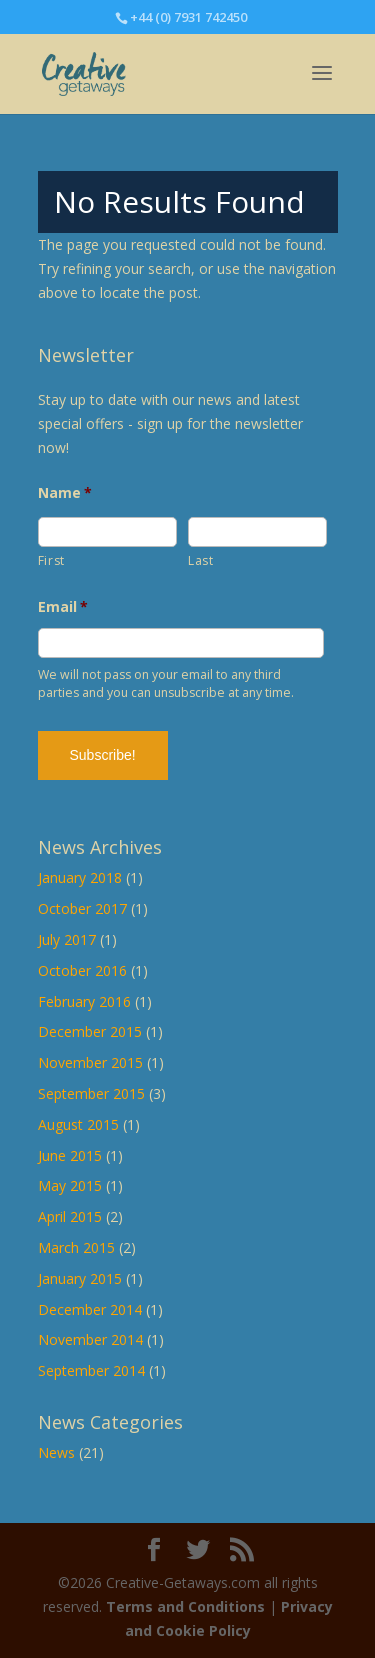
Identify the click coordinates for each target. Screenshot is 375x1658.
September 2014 (91, 1370)
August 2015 (78, 1124)
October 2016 (82, 970)
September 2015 (91, 1093)
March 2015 (76, 1247)
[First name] (107, 532)
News (56, 1452)
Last (201, 560)
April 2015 (70, 1216)
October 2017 (82, 908)
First (51, 560)
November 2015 (90, 1062)
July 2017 (67, 939)
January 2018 (80, 877)
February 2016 (84, 1001)
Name (65, 493)
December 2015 (90, 1031)
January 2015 (80, 1278)
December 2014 (90, 1309)
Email (63, 607)
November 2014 (90, 1339)
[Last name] (257, 532)
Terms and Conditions (185, 1606)
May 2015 (70, 1185)
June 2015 (70, 1155)
